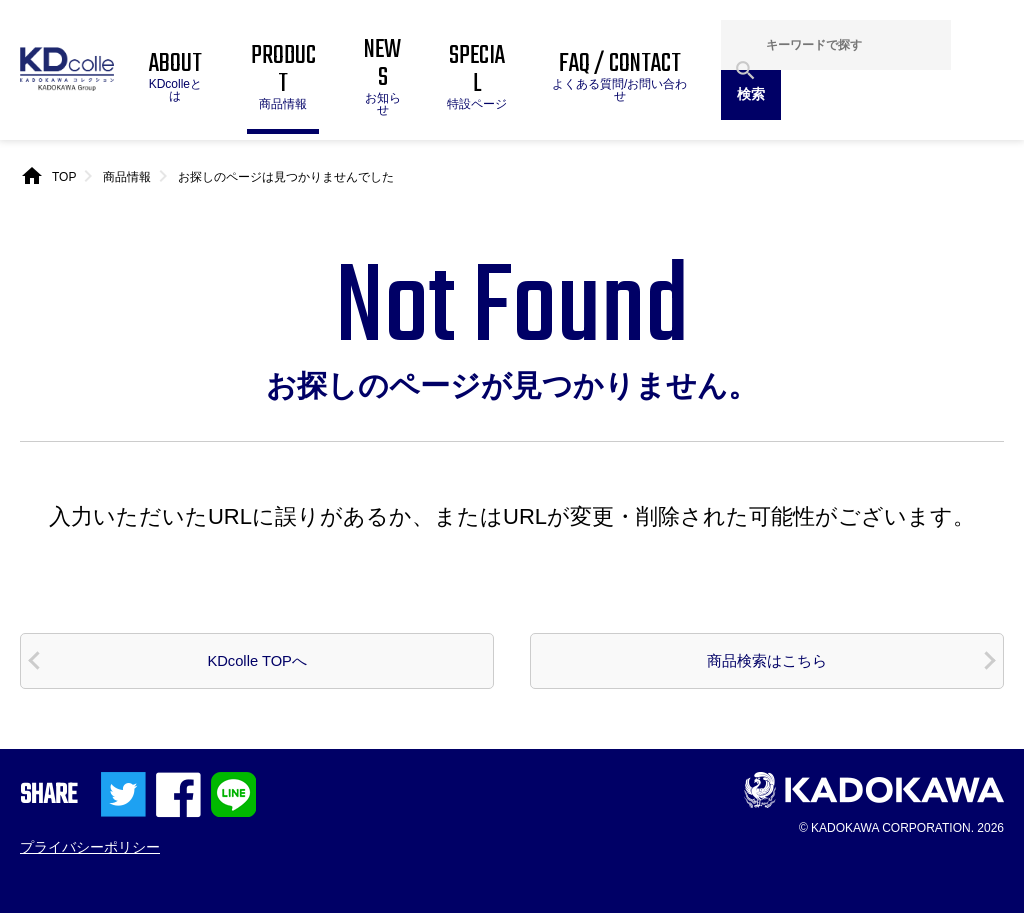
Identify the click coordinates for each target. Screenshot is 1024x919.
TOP (64, 177)
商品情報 (127, 177)
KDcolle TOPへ (257, 664)
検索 (751, 94)
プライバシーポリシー (90, 852)
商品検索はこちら (767, 664)
